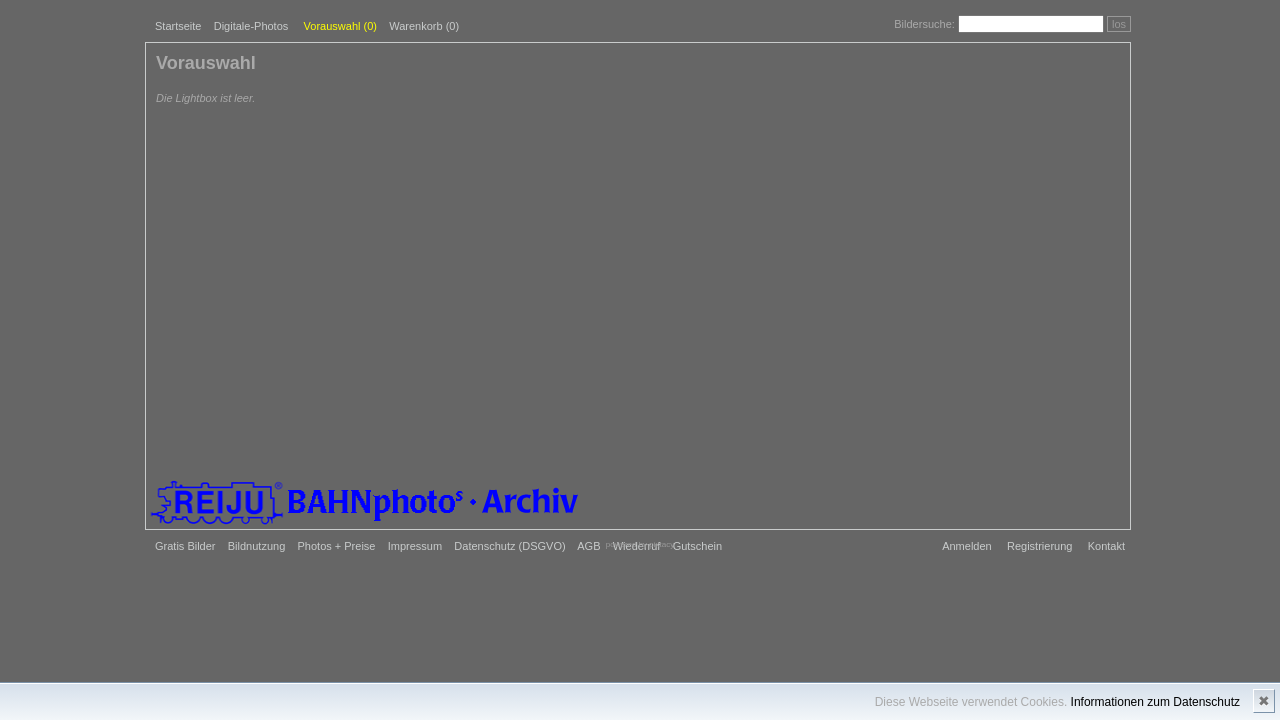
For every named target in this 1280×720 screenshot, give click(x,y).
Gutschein (698, 546)
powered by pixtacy (640, 544)
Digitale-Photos (251, 26)
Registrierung (1039, 546)
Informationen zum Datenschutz (1155, 702)
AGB (588, 546)
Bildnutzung (257, 546)
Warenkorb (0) (424, 26)
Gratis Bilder (185, 546)
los (1119, 24)
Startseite (178, 26)
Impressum (415, 546)
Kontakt (1106, 546)
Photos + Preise (337, 546)
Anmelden (967, 546)
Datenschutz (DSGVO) (509, 546)
